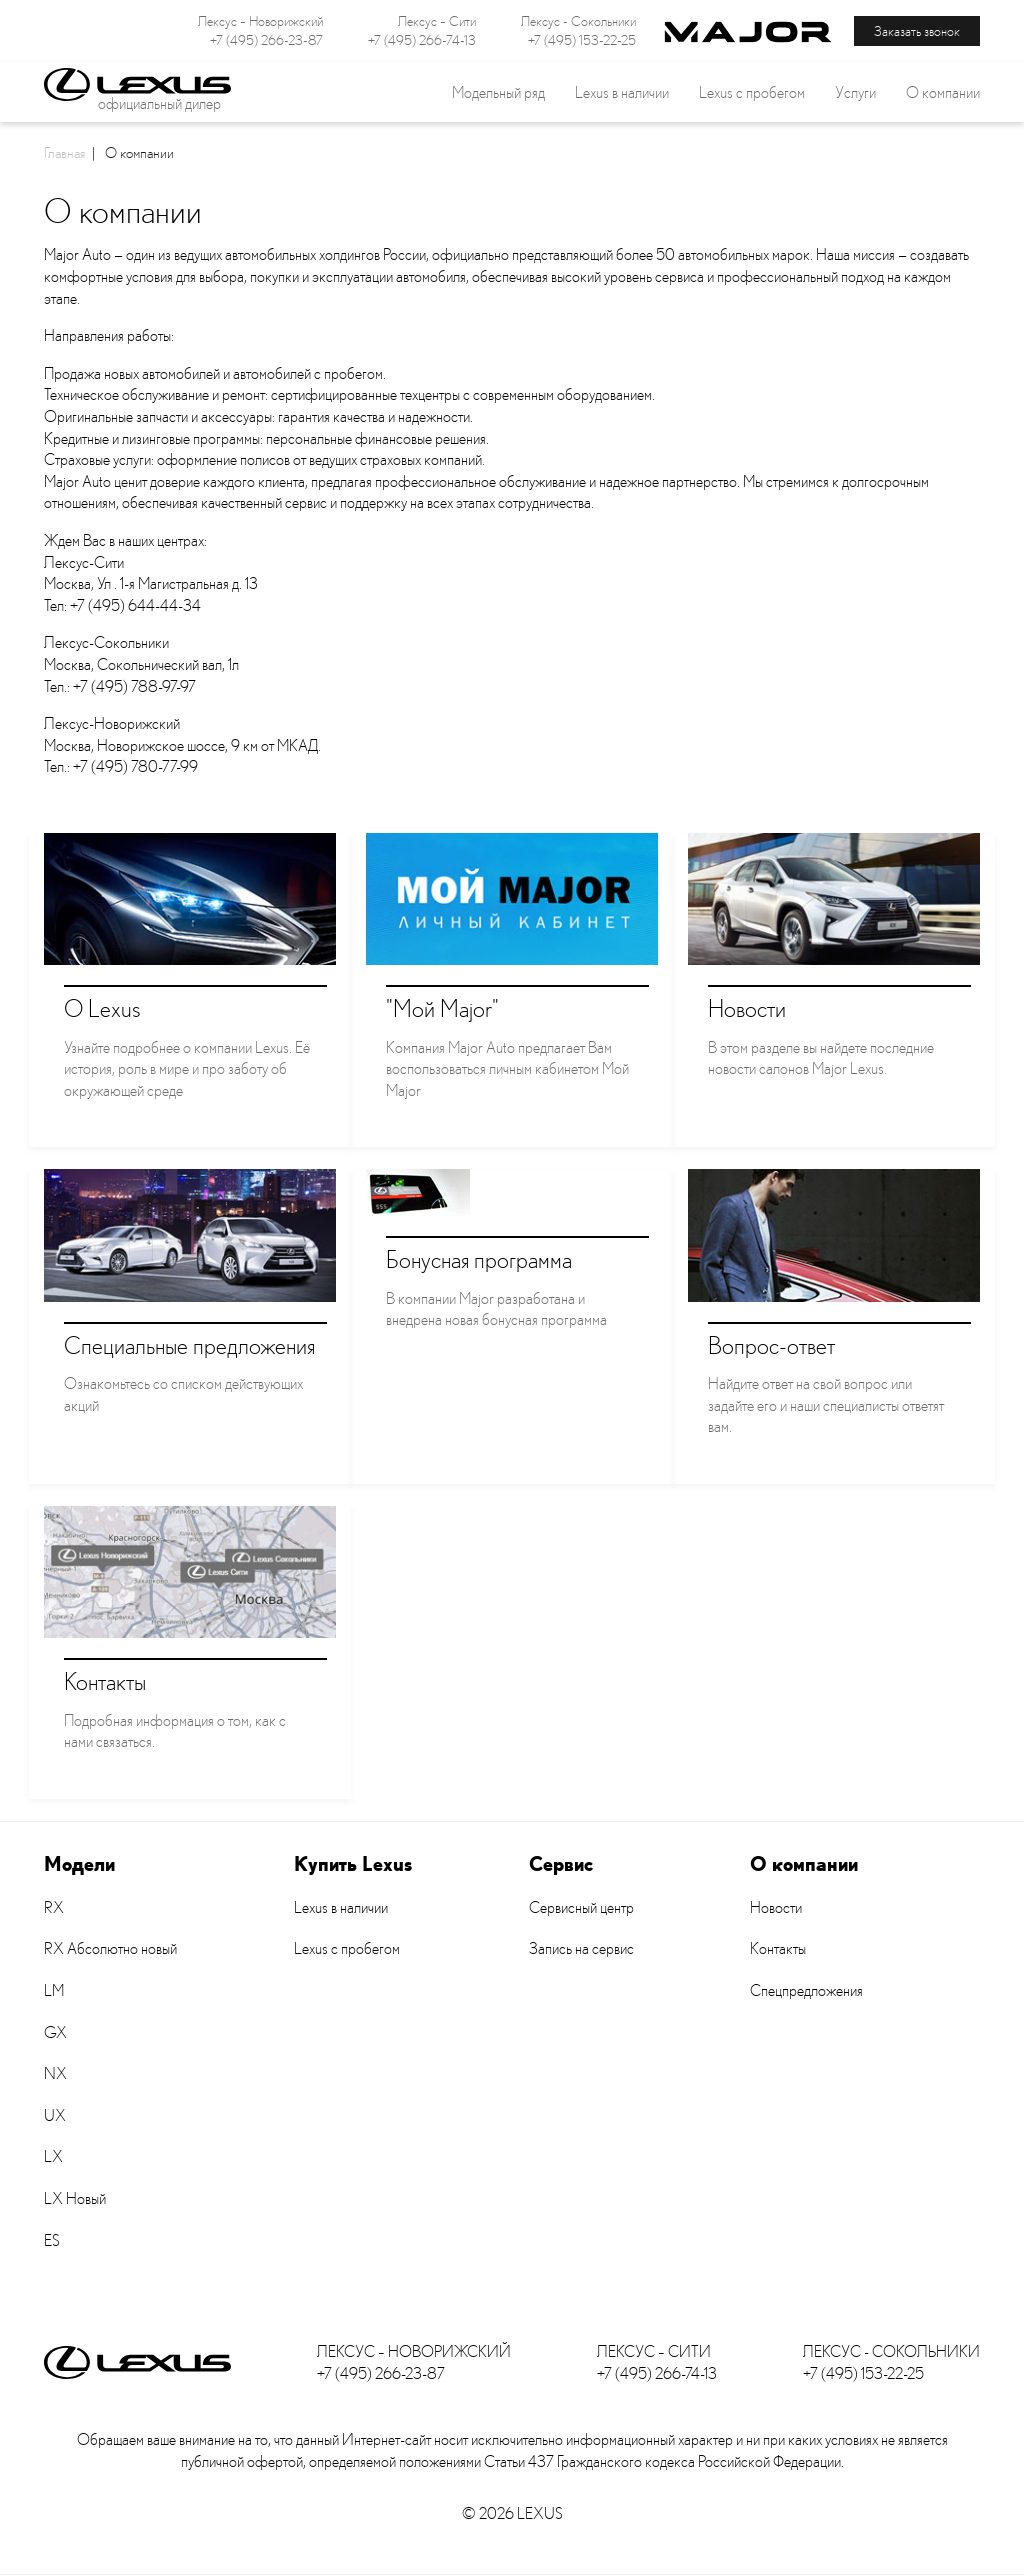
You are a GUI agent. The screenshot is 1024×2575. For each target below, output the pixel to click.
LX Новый (75, 2198)
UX (55, 2115)
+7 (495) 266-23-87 (266, 40)
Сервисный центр (581, 1907)
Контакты (778, 1948)
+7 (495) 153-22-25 (582, 40)
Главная (64, 152)
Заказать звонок (917, 30)
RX (54, 1907)
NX (55, 2073)
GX (55, 2032)
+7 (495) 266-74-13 (422, 40)
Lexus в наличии (341, 1907)
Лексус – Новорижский (260, 21)
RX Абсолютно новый (110, 1948)
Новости (776, 1907)
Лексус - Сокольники (578, 21)
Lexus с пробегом (752, 92)
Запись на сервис (581, 1948)
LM (54, 1990)
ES (52, 2240)
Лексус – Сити (437, 21)
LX (53, 2156)
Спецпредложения (806, 1990)
